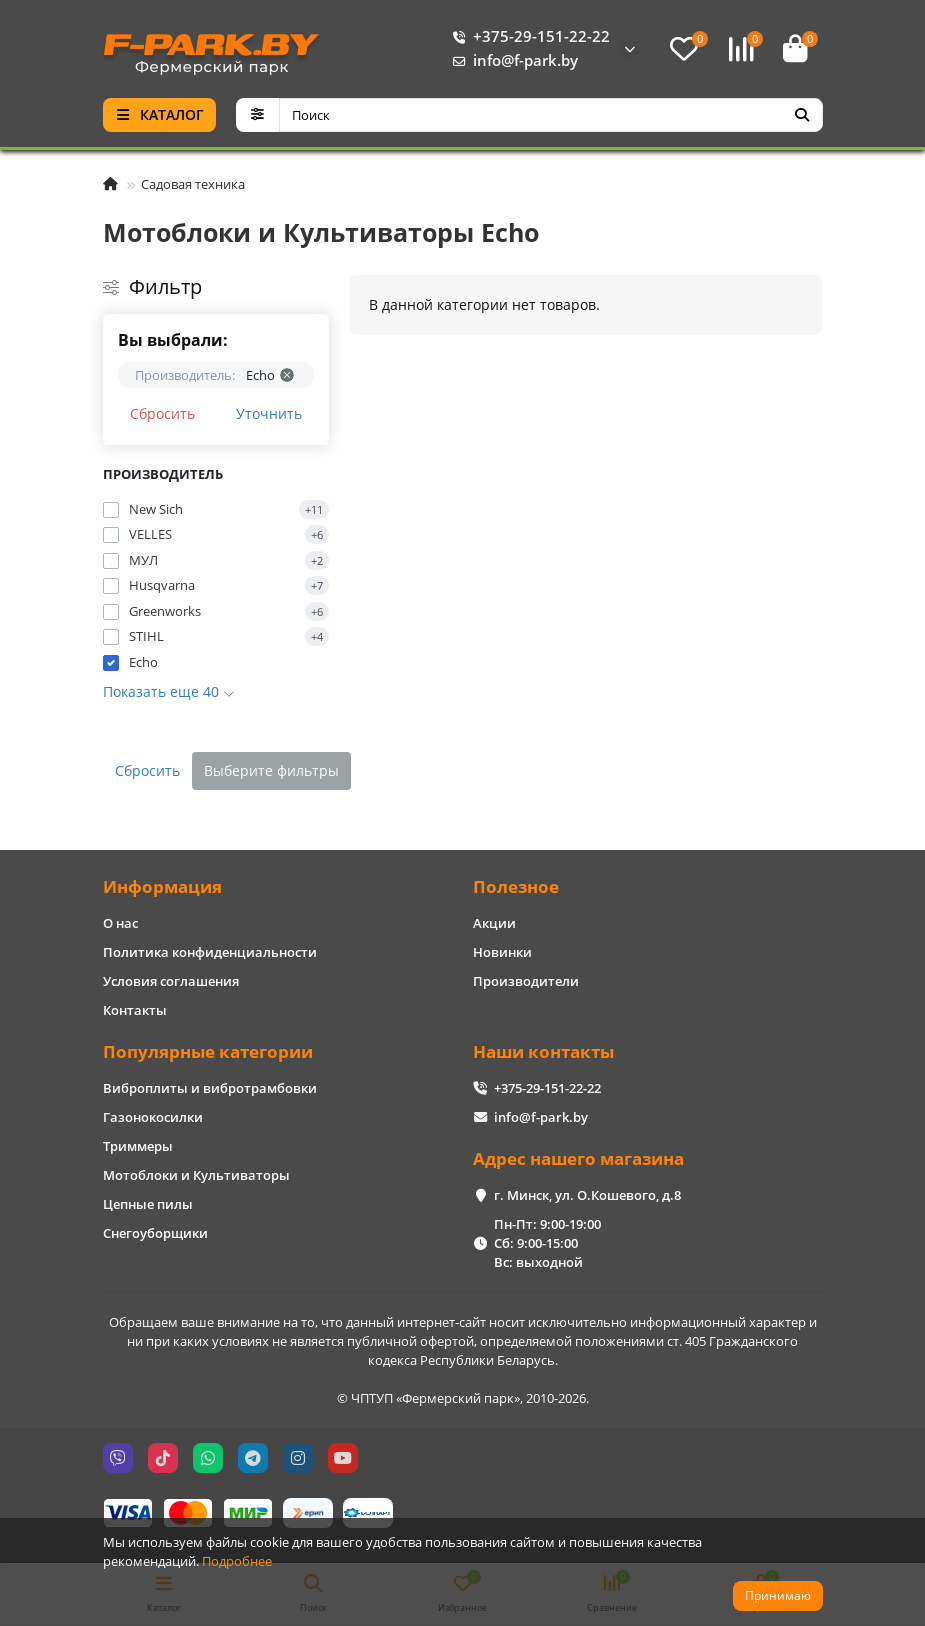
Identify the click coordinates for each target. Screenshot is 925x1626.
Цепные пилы (148, 1204)
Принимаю (778, 1595)
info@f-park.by (511, 61)
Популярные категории (208, 1051)
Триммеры (138, 1146)
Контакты (135, 1010)
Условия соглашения (171, 981)
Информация (162, 886)
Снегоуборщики (155, 1233)
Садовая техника (193, 184)
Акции (494, 923)
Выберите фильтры (271, 770)
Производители (526, 981)
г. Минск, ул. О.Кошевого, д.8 (587, 1195)
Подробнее (237, 1561)
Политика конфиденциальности (210, 952)
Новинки (502, 952)
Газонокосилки (153, 1117)
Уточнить (269, 413)
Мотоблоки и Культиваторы (196, 1175)
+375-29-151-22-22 (527, 37)
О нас (120, 923)
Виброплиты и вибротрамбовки (210, 1088)
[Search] (551, 115)
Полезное (516, 886)
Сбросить (162, 413)
